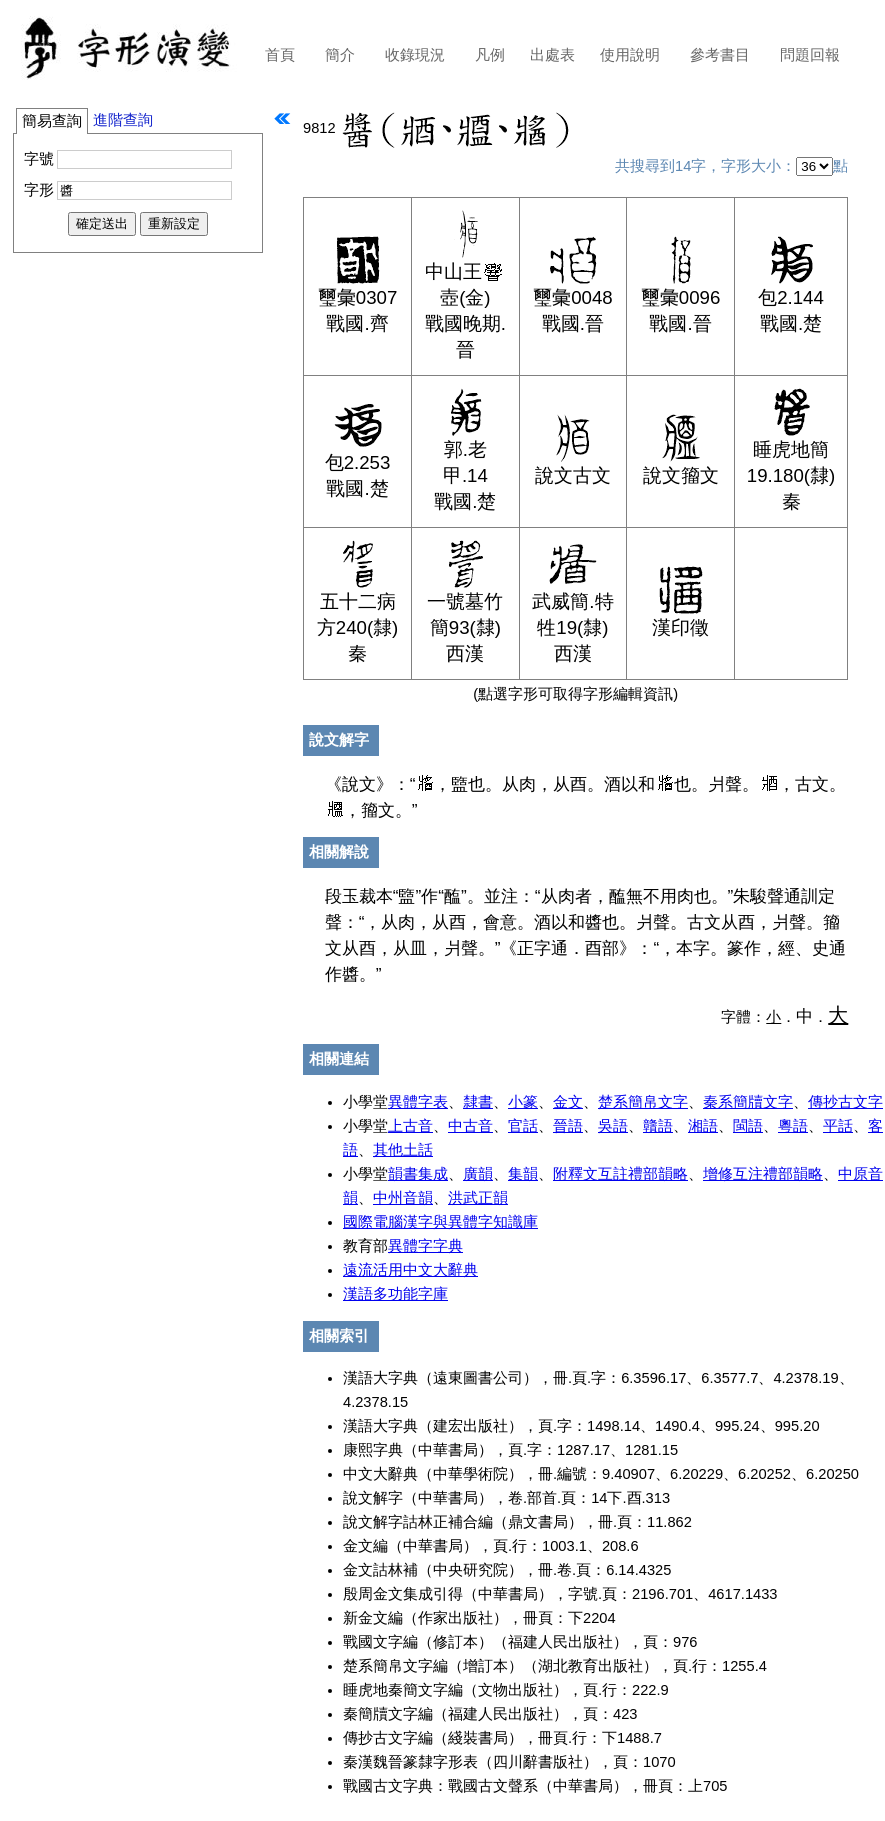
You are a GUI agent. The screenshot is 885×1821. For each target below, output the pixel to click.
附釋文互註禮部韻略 (620, 1174)
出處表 (552, 55)
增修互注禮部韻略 (763, 1174)
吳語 (613, 1126)
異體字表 (418, 1102)
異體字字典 (425, 1246)
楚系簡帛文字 (643, 1102)
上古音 (410, 1126)
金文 (568, 1102)
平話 (838, 1126)
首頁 (280, 55)
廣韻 (478, 1174)
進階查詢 (123, 120)
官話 (523, 1126)
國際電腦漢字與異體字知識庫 (440, 1222)
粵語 (793, 1126)
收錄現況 (415, 55)
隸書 (478, 1102)
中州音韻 (403, 1198)
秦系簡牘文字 (748, 1102)
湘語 (703, 1126)
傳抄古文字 (845, 1102)
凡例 (490, 55)
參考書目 (720, 55)
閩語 (748, 1126)
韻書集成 (418, 1174)
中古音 (470, 1126)
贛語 (658, 1126)
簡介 (340, 55)
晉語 (568, 1126)
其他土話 (403, 1150)
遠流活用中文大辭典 (410, 1270)
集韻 (523, 1174)
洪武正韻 (478, 1198)
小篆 (523, 1102)
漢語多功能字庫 (395, 1294)
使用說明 (630, 55)
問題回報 (810, 55)
